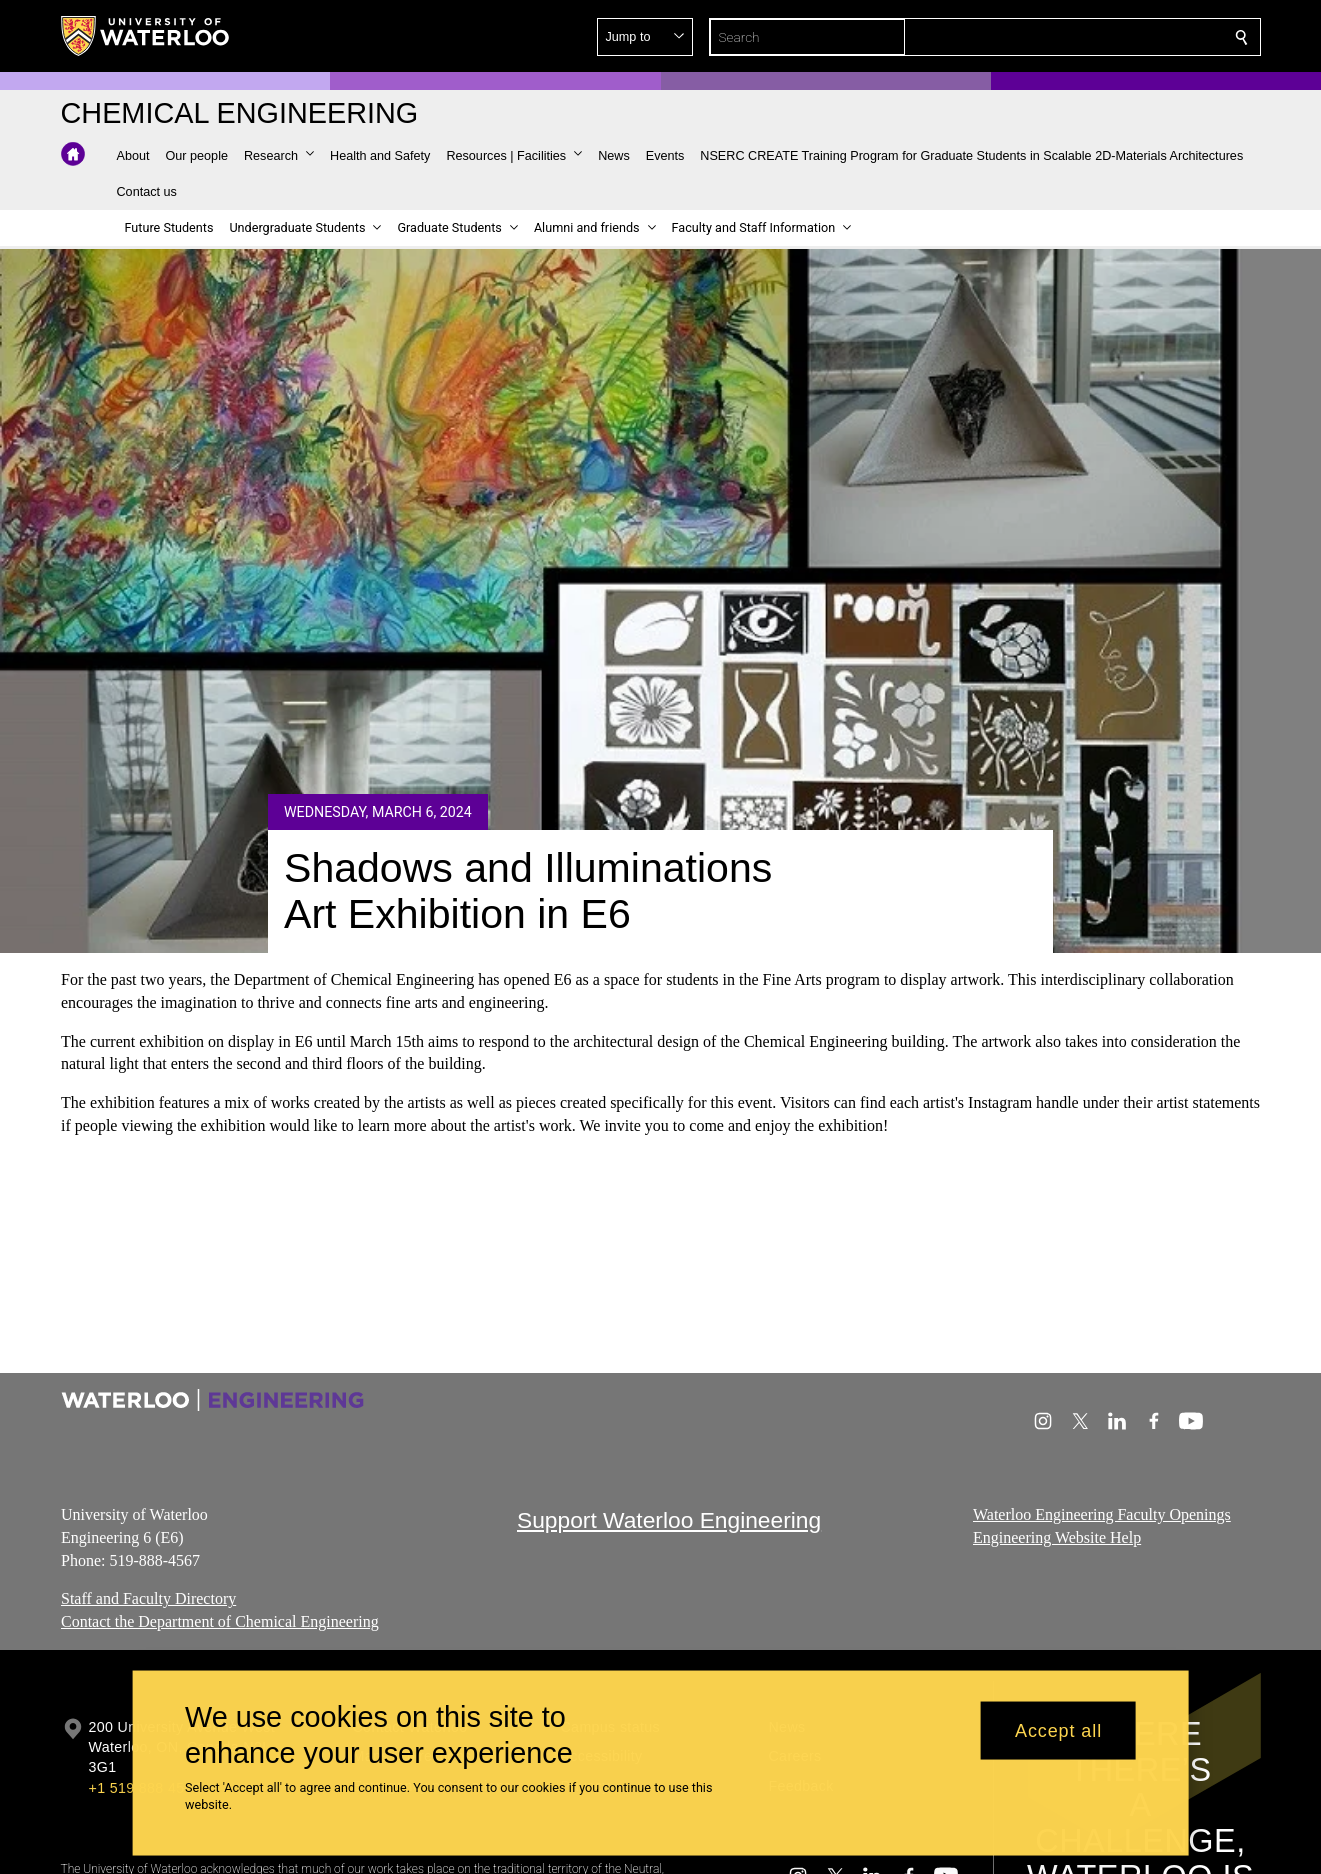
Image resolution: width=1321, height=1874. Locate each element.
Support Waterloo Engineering (669, 1520)
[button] (1097, 37)
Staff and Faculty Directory (148, 1598)
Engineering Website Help (1057, 1537)
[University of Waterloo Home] (146, 36)
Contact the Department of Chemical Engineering (220, 1621)
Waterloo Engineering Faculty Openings (1102, 1514)
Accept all (1058, 1730)
